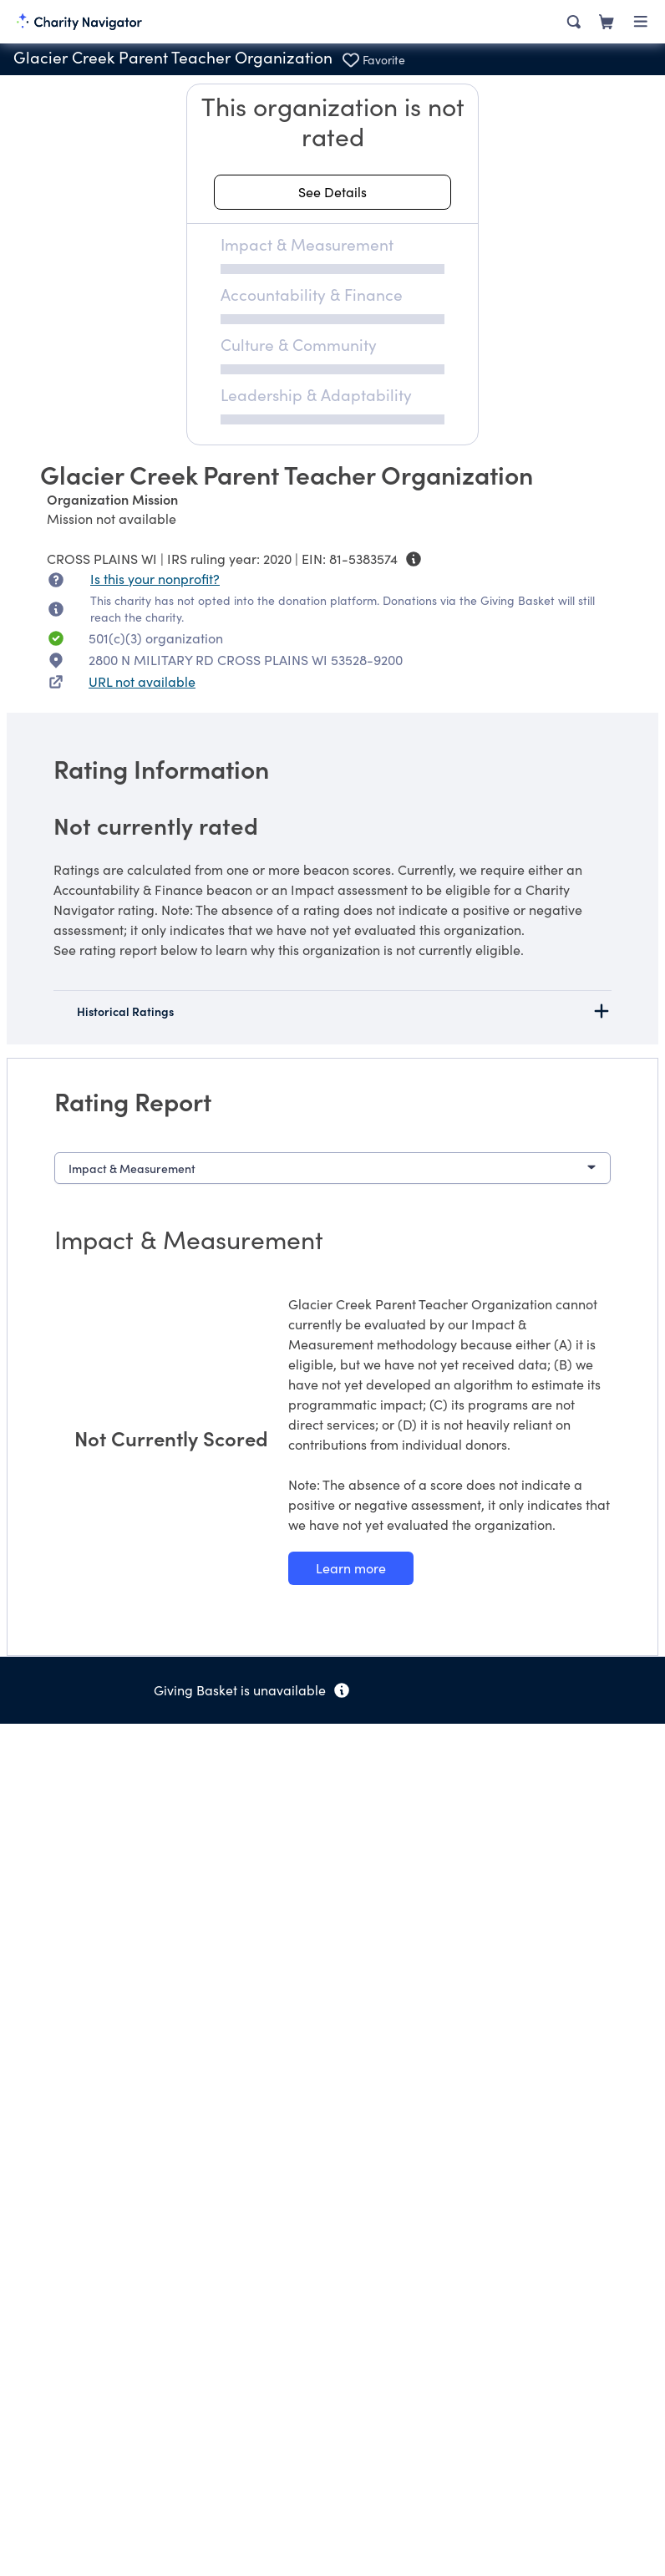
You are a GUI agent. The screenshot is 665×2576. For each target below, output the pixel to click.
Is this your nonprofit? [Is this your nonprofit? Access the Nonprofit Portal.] (155, 578)
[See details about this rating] (332, 192)
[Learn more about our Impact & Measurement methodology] (351, 1568)
